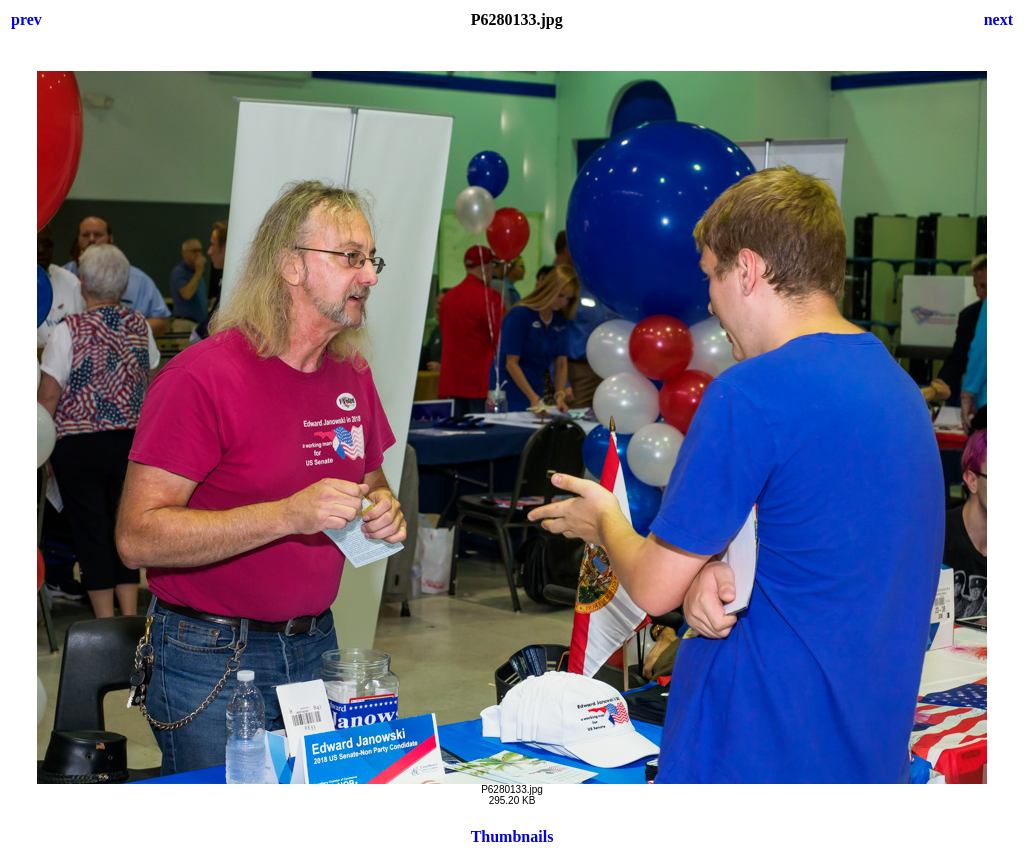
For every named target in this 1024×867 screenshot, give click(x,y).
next (998, 19)
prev (26, 19)
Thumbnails (512, 836)
